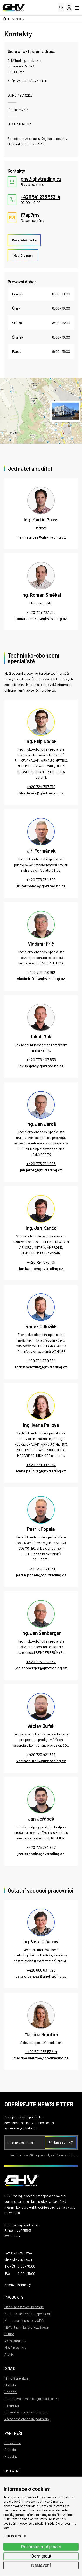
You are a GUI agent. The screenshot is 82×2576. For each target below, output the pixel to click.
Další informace (14, 2535)
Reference (11, 2405)
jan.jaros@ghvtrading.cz (41, 1169)
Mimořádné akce (16, 2378)
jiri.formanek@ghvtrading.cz (41, 885)
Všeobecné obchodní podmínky (26, 2419)
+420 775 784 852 (41, 1661)
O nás (9, 2368)
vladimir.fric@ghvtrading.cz (41, 978)
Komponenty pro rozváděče (24, 2320)
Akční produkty (15, 2340)
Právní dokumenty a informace (26, 2412)
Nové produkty (15, 2347)
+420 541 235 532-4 (41, 2051)
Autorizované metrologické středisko (31, 2398)
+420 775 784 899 (41, 879)
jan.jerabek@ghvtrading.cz (41, 1853)
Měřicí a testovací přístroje (24, 2307)
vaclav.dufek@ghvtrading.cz (41, 1760)
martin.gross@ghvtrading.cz (41, 537)
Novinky (10, 2385)
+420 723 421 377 (41, 1754)
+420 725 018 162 (41, 972)
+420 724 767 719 (41, 786)
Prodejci (10, 2449)
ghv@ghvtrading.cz (18, 2259)
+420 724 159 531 (41, 1568)
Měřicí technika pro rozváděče (26, 2327)
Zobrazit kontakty (17, 2284)
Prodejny (10, 2456)
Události (10, 2392)
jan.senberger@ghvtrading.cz (41, 1667)
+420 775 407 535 (41, 1059)
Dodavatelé (12, 2443)
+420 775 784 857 (41, 1847)
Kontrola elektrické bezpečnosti (27, 2313)
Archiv (9, 2354)
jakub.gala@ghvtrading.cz (41, 1065)
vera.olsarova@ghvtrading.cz (41, 1976)
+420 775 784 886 (41, 1163)
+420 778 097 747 (41, 1464)
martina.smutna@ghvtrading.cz (41, 2057)
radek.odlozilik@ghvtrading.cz (41, 1366)
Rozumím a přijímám (41, 2546)
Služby (9, 2334)
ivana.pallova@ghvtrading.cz (41, 1470)
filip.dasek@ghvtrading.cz (41, 793)
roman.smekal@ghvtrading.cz (41, 618)
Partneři (13, 2433)
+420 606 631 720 (41, 1970)
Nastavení (41, 2565)
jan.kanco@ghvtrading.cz (41, 1268)
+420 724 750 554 (41, 1360)
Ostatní (11, 2470)
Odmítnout (41, 2556)
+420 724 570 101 (41, 1262)
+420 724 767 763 (41, 612)
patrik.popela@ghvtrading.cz (41, 1575)
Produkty (13, 2297)
